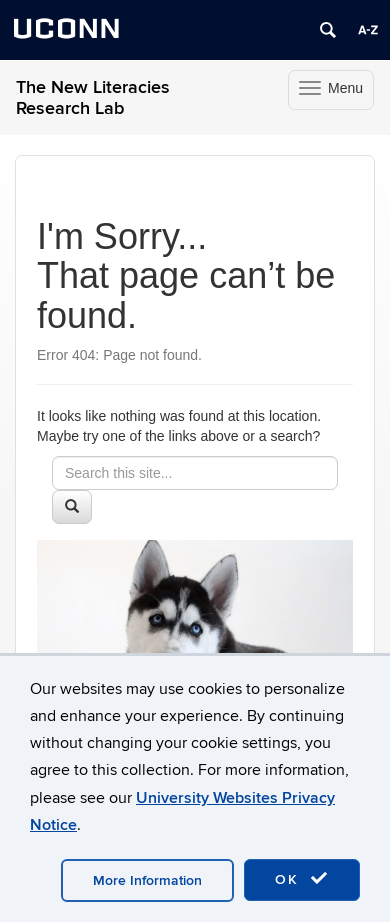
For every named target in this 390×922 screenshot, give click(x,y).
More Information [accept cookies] (147, 880)
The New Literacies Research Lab (93, 98)
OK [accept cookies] (302, 879)
